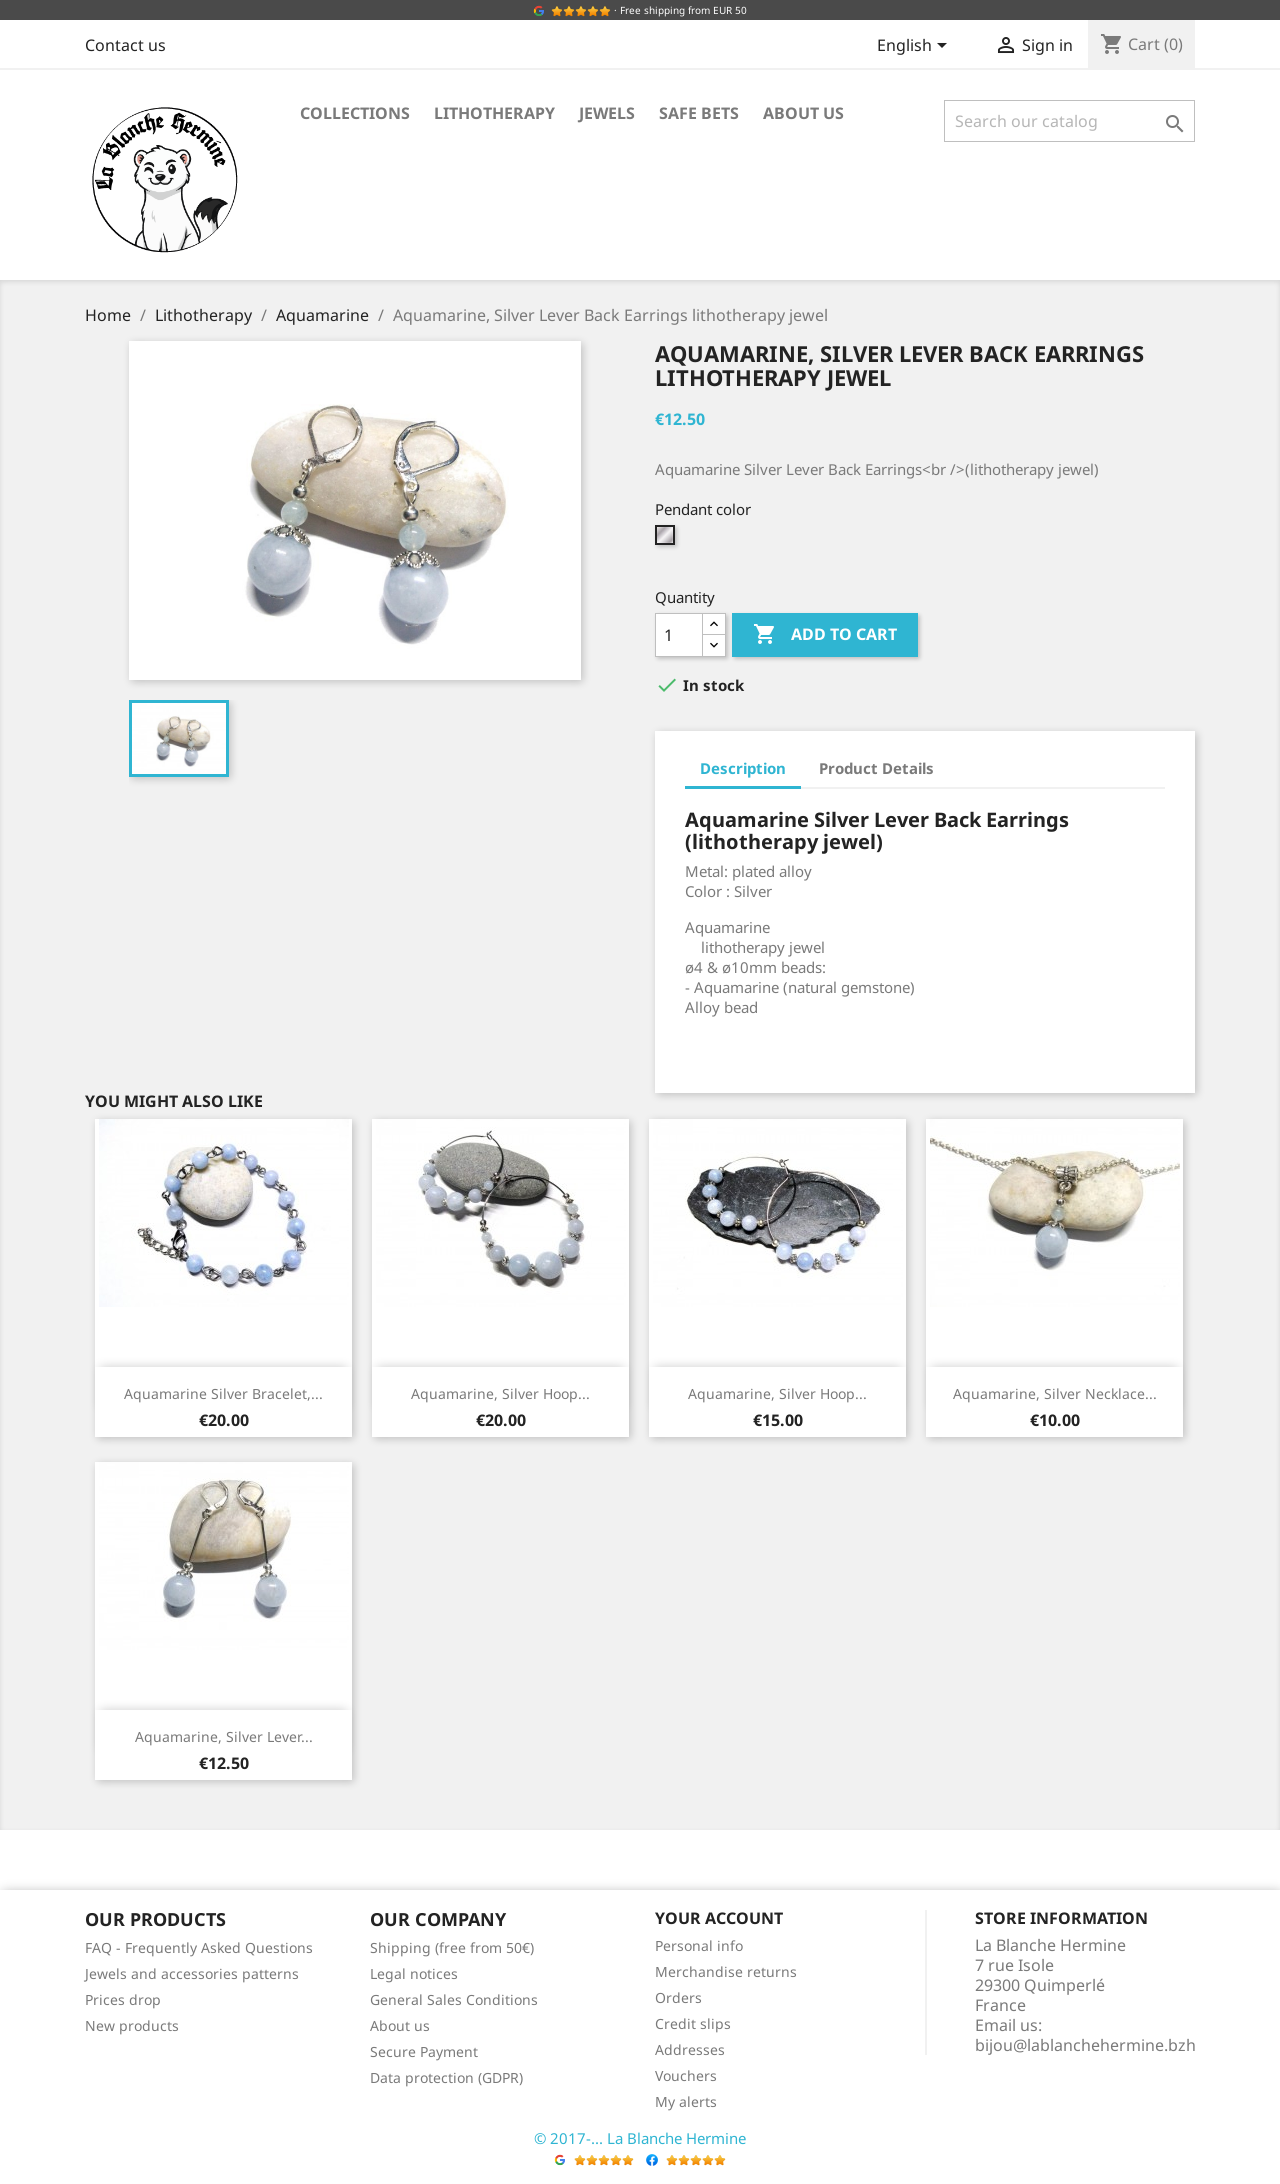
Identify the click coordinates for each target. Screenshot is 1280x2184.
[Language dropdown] (915, 47)
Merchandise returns (726, 1971)
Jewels (607, 113)
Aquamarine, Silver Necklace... (1055, 1393)
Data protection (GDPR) (446, 2077)
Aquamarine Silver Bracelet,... (223, 1393)
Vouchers (686, 2075)
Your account (719, 1918)
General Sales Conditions (454, 1999)
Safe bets (699, 113)
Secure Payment (424, 2051)
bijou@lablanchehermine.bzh (1085, 2045)
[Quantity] (679, 635)
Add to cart (825, 635)
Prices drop (123, 1999)
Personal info (699, 1945)
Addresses (690, 2049)
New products (132, 2025)
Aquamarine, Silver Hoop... (500, 1393)
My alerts (686, 2101)
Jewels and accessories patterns (192, 1973)
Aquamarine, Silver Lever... (224, 1736)
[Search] (1069, 121)
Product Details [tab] (876, 768)
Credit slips (693, 2023)
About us (803, 113)
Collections (355, 113)
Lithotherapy (494, 113)
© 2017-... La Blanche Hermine (640, 2138)
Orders (678, 1997)
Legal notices (414, 1973)
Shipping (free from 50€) (452, 1947)
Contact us (125, 45)
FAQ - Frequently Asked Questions (199, 1947)
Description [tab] (743, 768)
